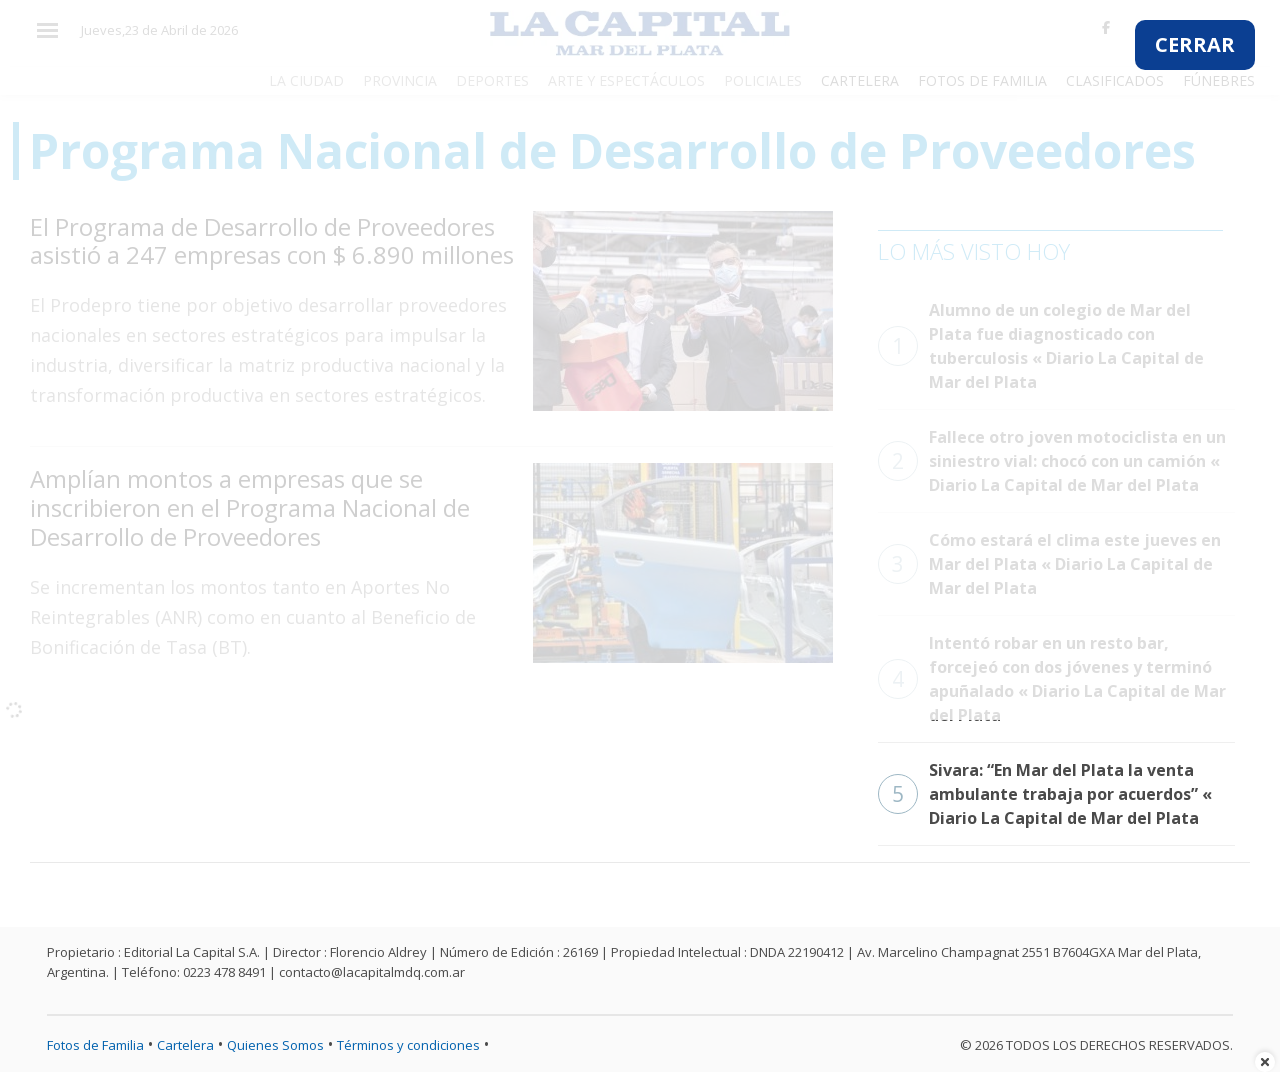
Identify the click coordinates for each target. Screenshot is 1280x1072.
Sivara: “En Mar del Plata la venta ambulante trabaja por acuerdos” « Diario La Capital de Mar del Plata (1045, 794)
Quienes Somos (275, 1045)
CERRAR (1195, 44)
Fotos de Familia (95, 1045)
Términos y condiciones (408, 1045)
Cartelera (185, 1045)
